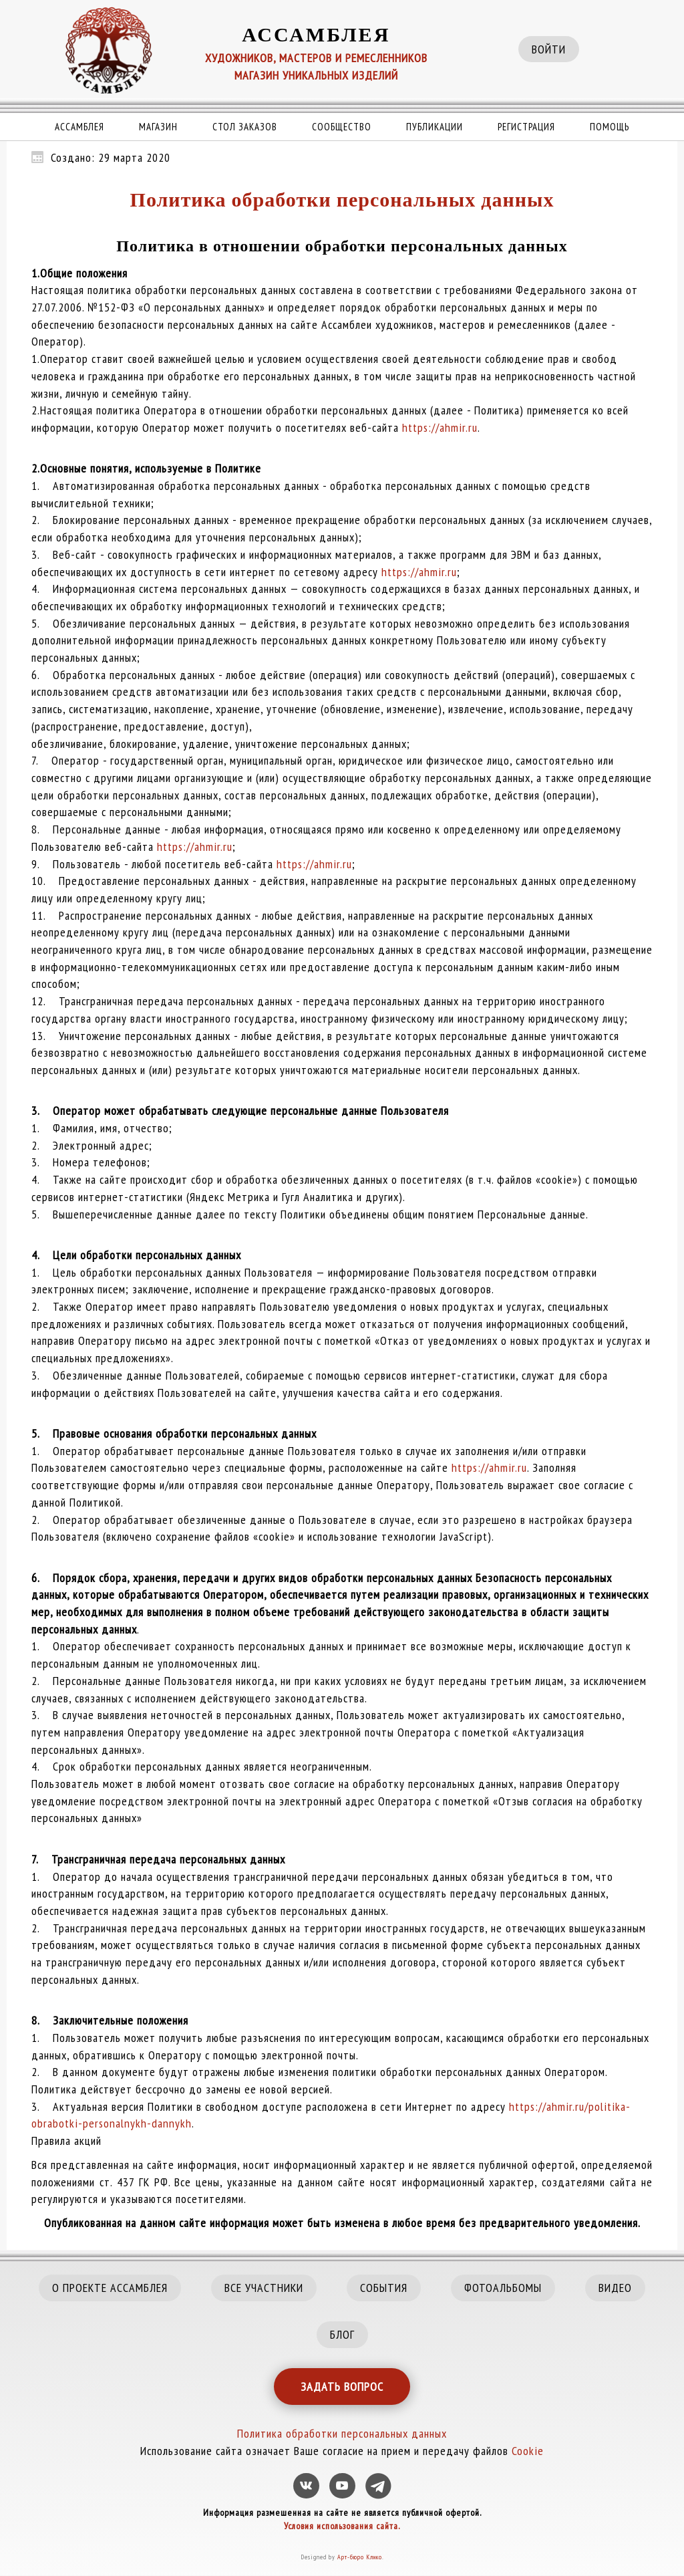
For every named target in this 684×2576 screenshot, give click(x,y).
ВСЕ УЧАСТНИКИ (263, 2287)
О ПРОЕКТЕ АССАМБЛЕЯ (110, 2287)
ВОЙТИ (549, 49)
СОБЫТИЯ (383, 2287)
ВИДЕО (615, 2287)
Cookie (528, 2450)
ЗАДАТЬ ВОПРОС (342, 2386)
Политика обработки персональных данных (342, 199)
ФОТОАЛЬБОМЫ (503, 2287)
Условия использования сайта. (342, 2526)
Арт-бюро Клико (359, 2557)
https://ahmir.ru (440, 427)
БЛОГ (342, 2334)
